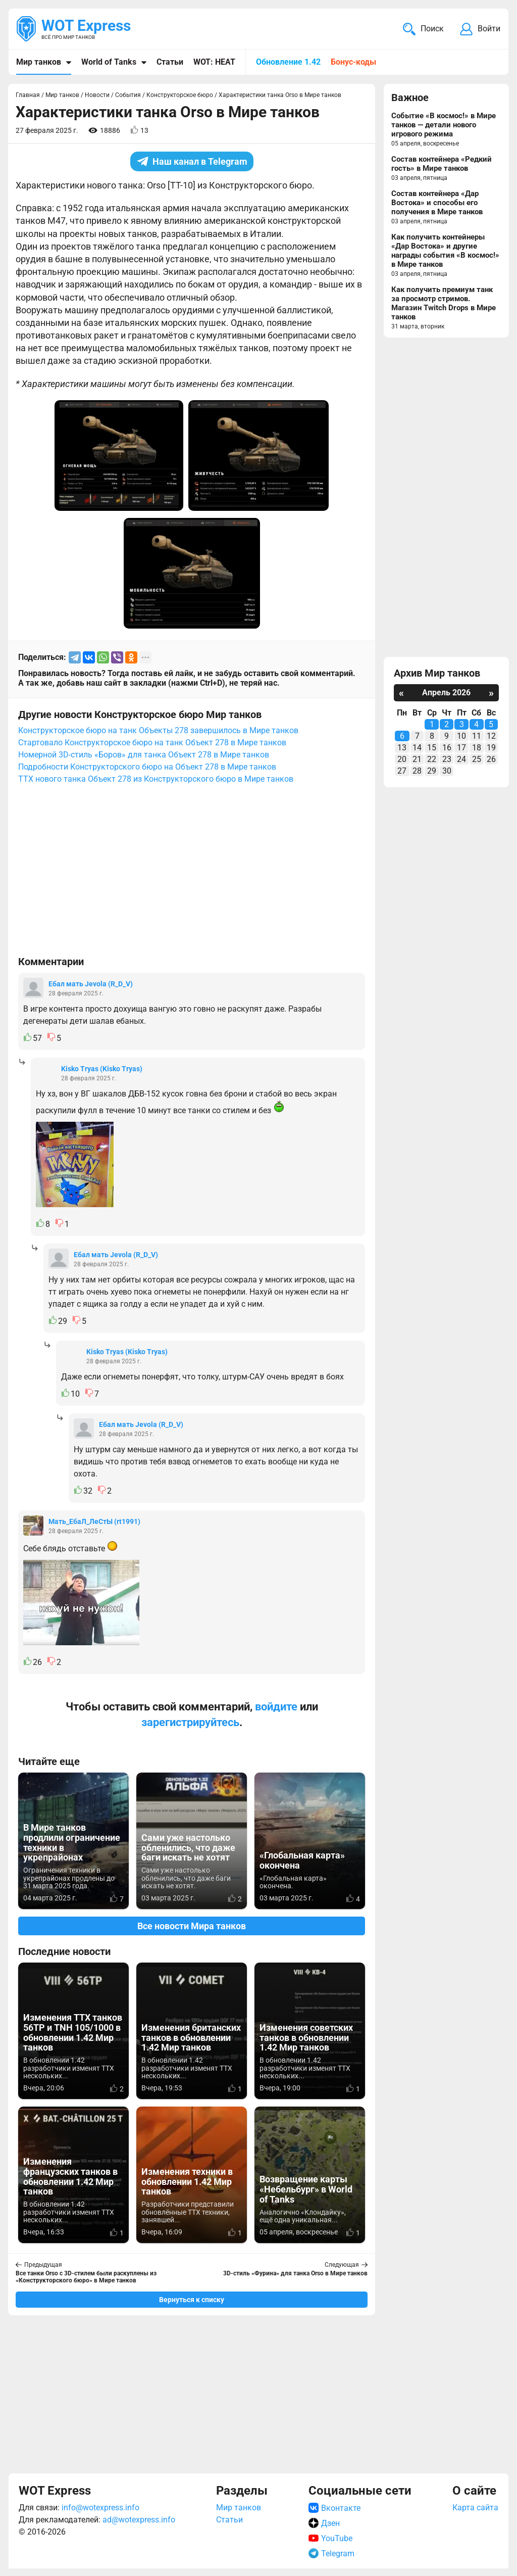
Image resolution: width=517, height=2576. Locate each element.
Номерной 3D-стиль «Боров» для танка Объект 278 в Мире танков (143, 754)
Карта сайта (475, 2507)
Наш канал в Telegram (191, 161)
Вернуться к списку (191, 2300)
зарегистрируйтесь (190, 1722)
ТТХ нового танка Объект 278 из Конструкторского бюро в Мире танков (155, 779)
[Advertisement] (191, 874)
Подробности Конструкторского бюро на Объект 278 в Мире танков (147, 767)
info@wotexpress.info (100, 2507)
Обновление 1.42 (288, 62)
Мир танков (38, 62)
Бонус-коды (353, 62)
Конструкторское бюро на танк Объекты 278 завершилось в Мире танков (158, 730)
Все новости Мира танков (191, 1926)
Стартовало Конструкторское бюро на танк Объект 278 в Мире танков (152, 742)
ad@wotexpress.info (138, 2519)
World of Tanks (108, 62)
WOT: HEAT (214, 62)
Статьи (170, 62)
